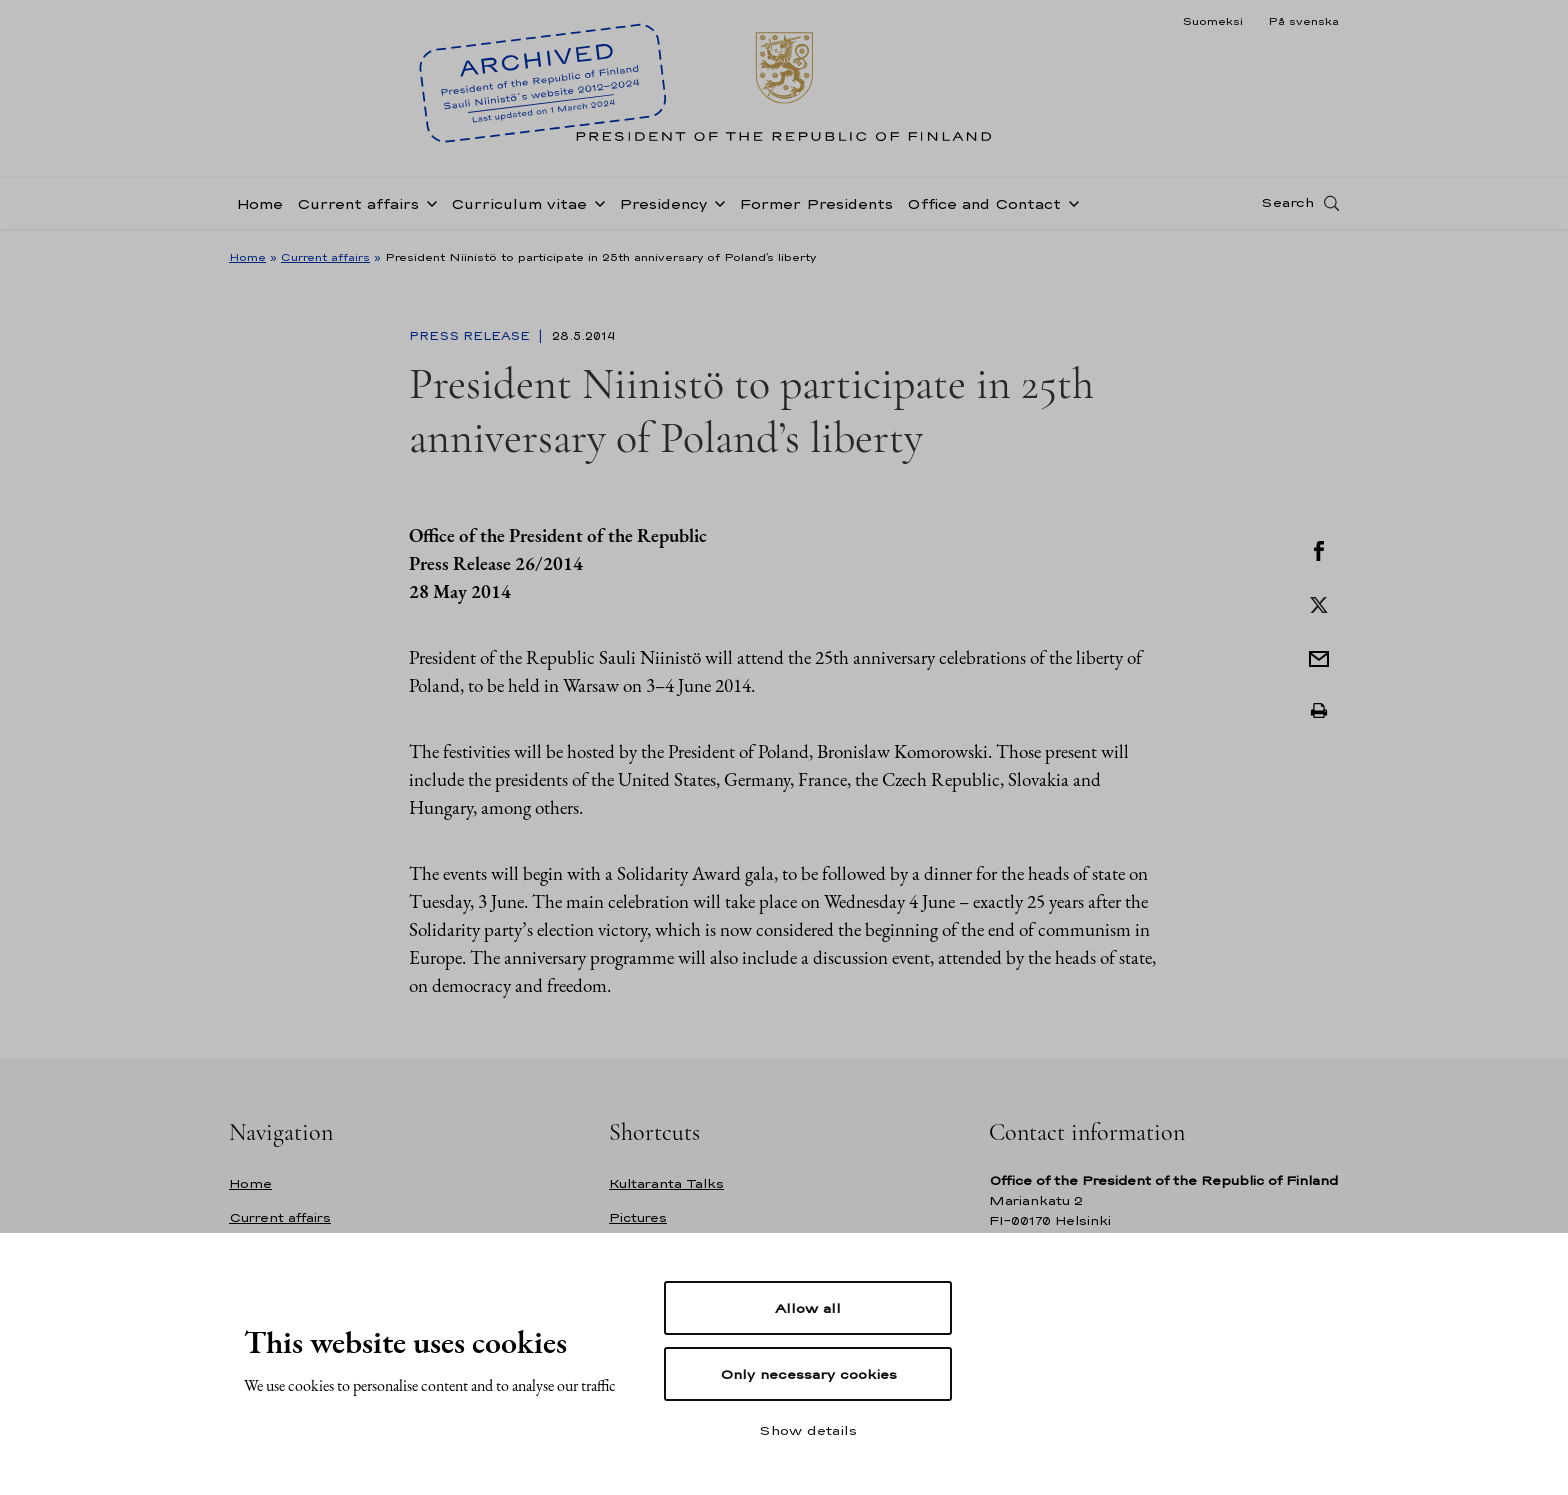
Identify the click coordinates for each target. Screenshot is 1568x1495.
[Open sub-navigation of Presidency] (716, 202)
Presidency (663, 203)
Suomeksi (1212, 21)
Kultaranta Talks (666, 1183)
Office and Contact (984, 203)
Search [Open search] (1287, 203)
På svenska (1303, 21)
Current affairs (358, 203)
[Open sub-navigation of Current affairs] (428, 202)
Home (259, 203)
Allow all (808, 1308)
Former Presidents (816, 203)
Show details (808, 1430)
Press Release (471, 336)
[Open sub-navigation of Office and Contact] (1070, 202)
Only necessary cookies (808, 1374)
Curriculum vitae (519, 203)
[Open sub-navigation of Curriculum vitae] (596, 202)
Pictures (638, 1217)
